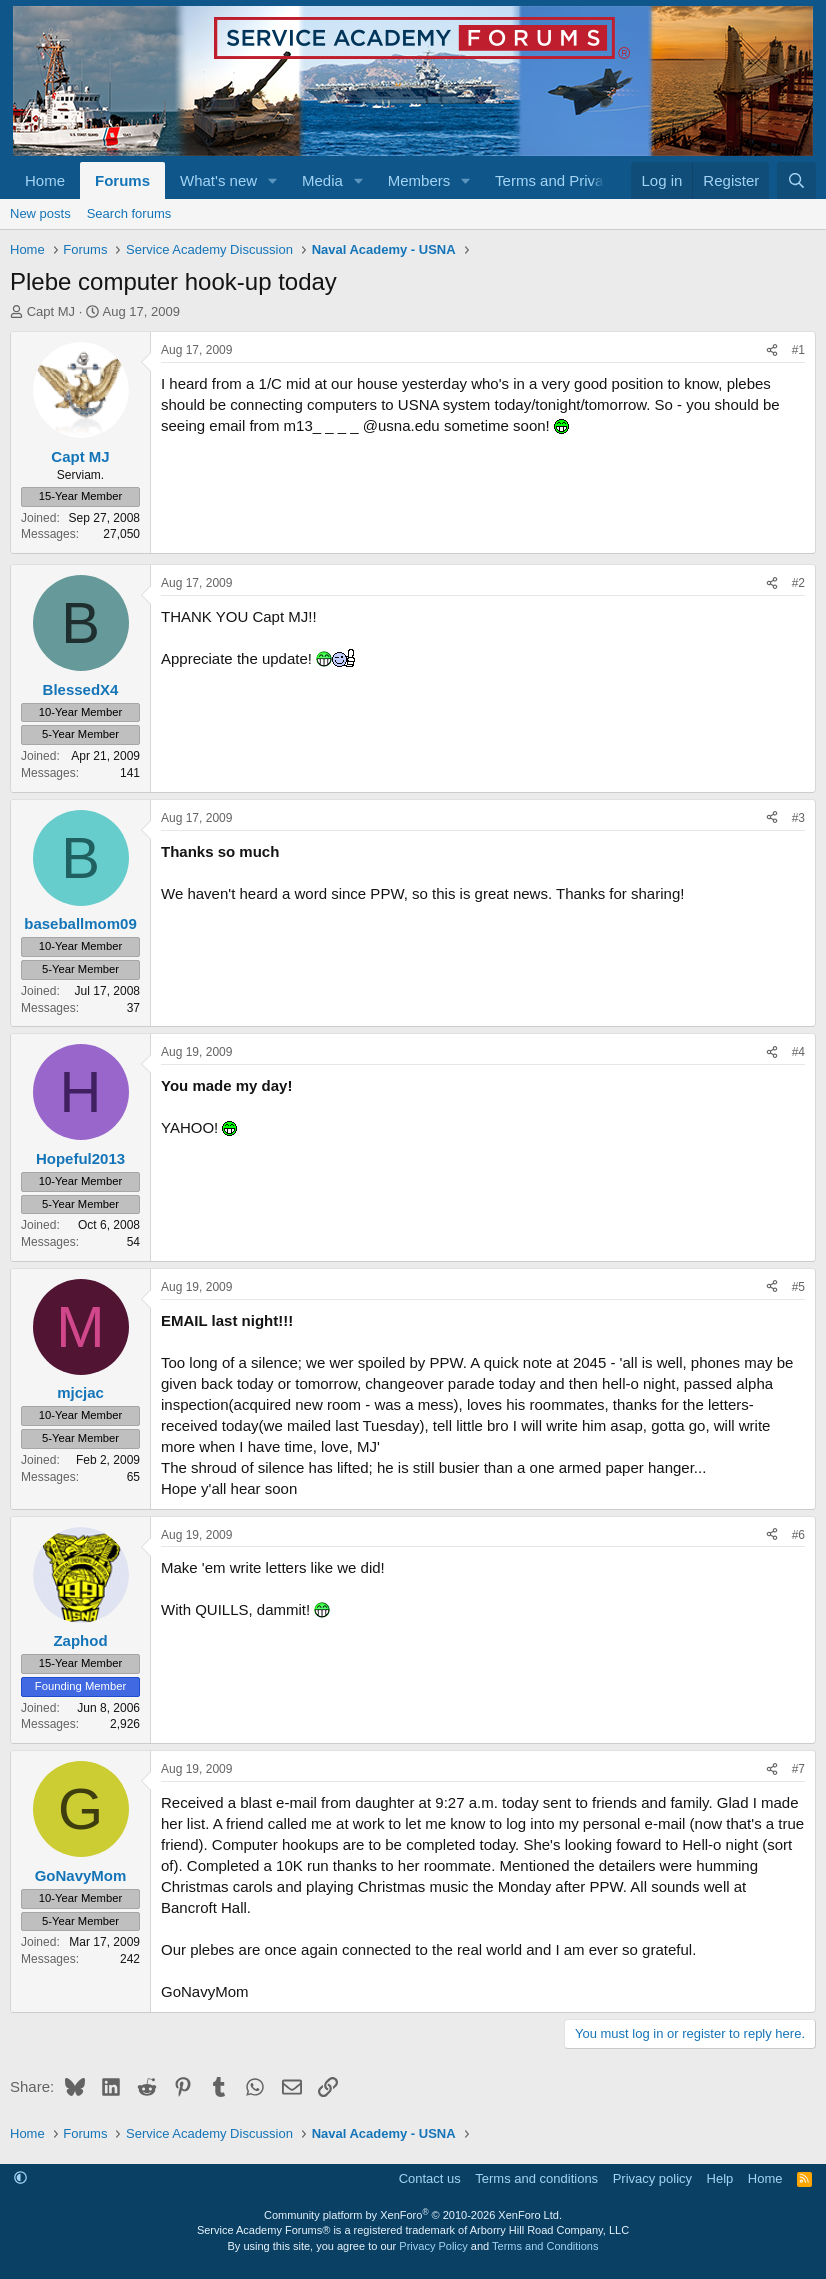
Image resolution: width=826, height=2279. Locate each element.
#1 (798, 350)
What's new (218, 180)
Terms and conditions (536, 2178)
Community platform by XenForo (413, 2215)
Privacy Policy (433, 2246)
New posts (40, 213)
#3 (798, 818)
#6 (798, 1535)
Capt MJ (51, 311)
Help (720, 2178)
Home (45, 180)
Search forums (129, 213)
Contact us (430, 2178)
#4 (798, 1052)
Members (419, 180)
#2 (798, 583)
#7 (798, 1769)
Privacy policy (652, 2178)
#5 (798, 1287)
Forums (122, 180)
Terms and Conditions (545, 2246)
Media (322, 180)
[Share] (772, 350)
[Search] (796, 180)
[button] (273, 180)
